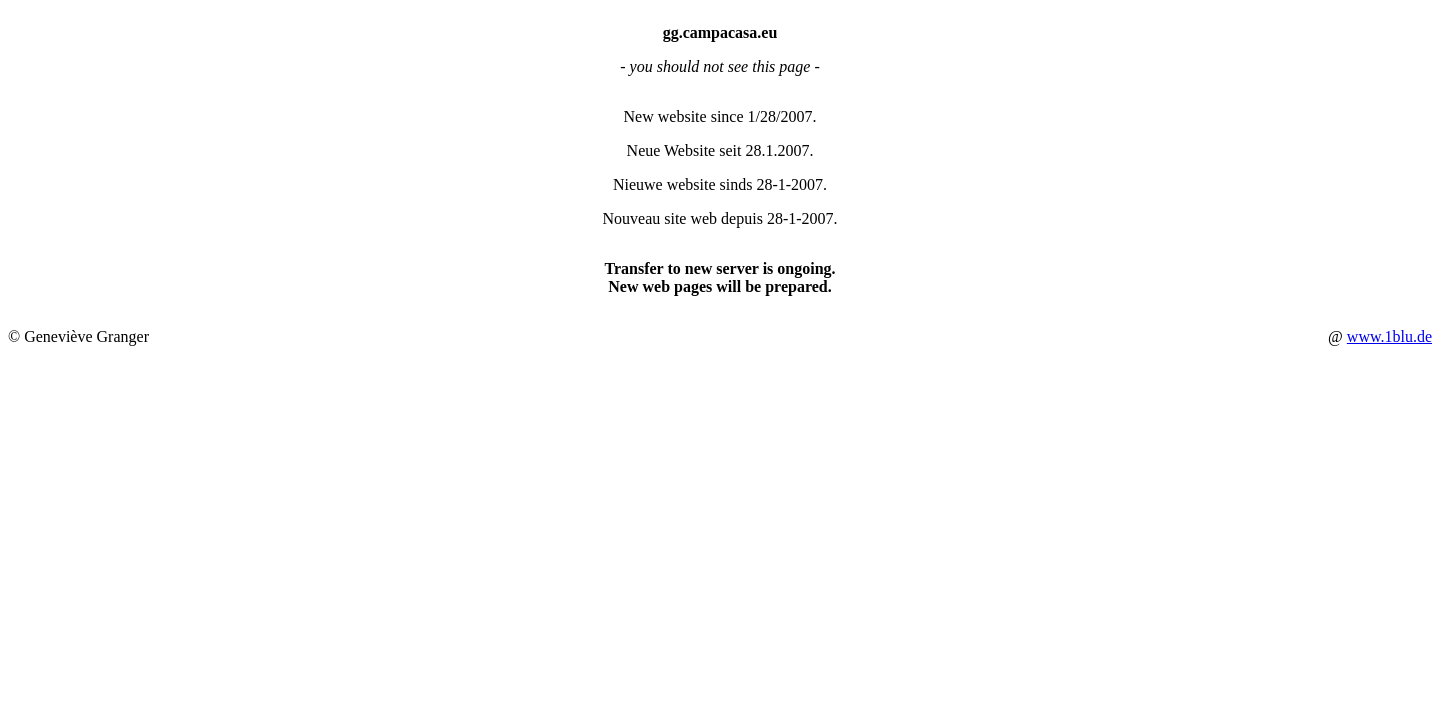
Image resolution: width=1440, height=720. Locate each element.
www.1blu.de (1389, 336)
